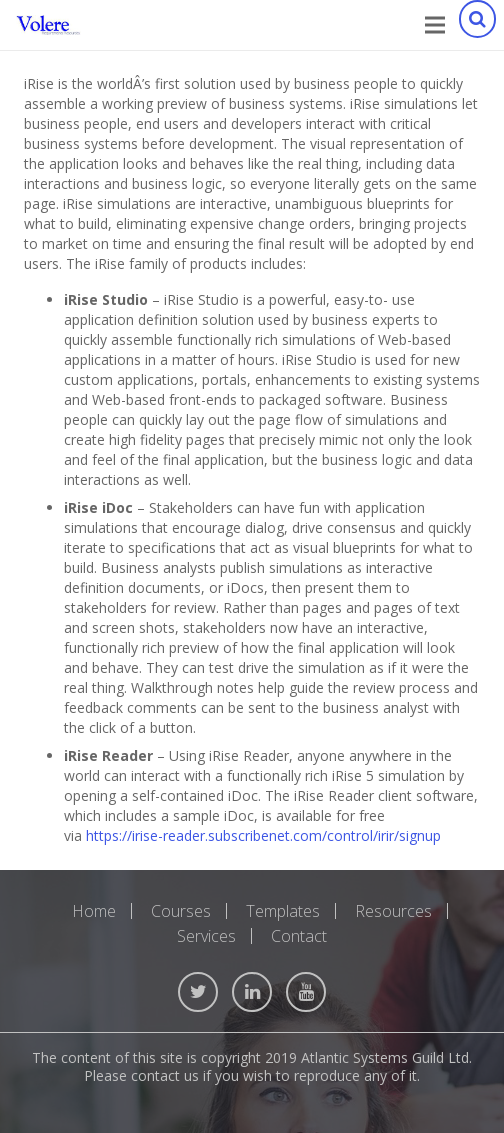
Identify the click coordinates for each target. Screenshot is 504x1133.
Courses (181, 911)
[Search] (477, 25)
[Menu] (435, 25)
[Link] (48, 25)
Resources (393, 911)
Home (94, 911)
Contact (299, 936)
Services (206, 936)
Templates (283, 911)
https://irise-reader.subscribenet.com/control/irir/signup (263, 835)
